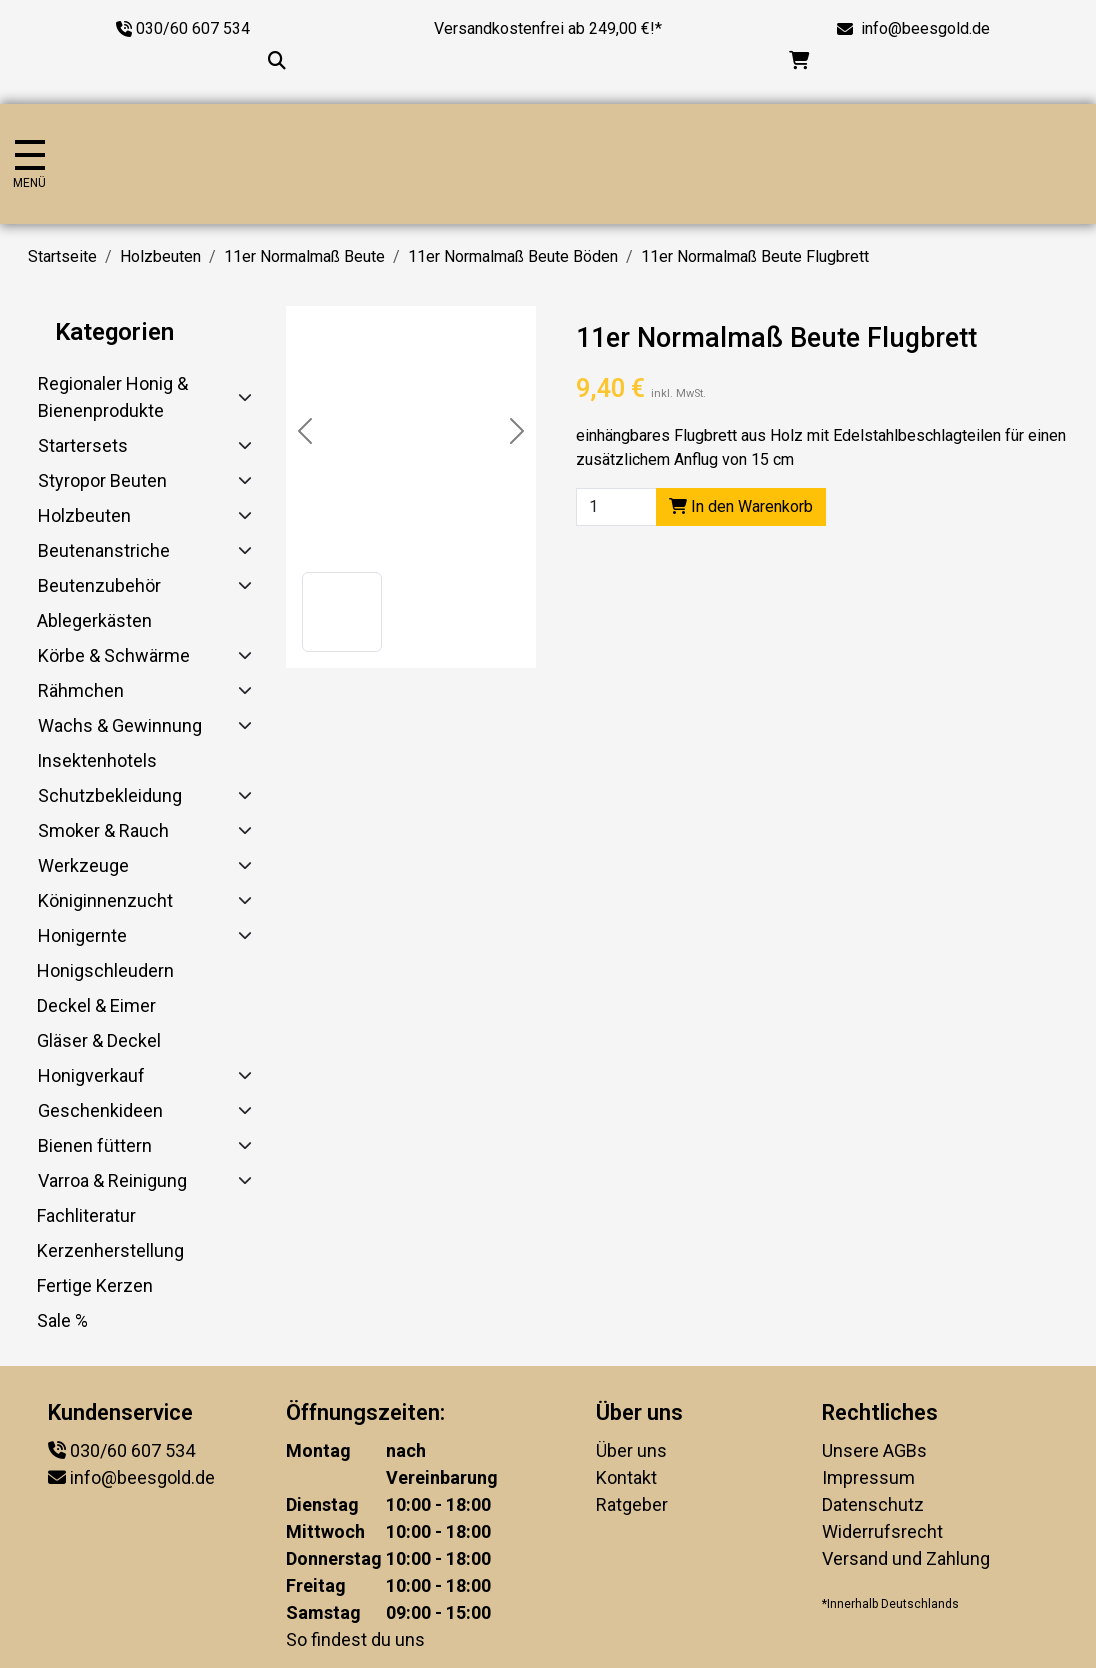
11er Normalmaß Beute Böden (513, 256)
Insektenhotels (97, 760)
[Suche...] (277, 60)
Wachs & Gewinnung (120, 725)
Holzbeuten (160, 256)
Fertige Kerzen (95, 1285)
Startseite (62, 256)
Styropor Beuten (102, 480)
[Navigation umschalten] (29, 164)
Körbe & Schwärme (114, 655)
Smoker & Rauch (103, 830)
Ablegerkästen (94, 620)
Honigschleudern (105, 970)
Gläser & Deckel (99, 1040)
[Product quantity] (616, 507)
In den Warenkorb (741, 506)
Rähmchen (81, 690)
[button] (342, 612)
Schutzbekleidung (110, 795)
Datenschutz (873, 1504)
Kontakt (626, 1477)
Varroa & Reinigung (112, 1180)
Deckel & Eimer (96, 1005)
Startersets (83, 445)
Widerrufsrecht (882, 1531)
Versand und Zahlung (906, 1558)
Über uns (631, 1450)
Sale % (62, 1320)
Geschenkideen (100, 1110)
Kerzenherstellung (110, 1250)
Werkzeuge (83, 865)
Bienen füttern (95, 1145)
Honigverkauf (91, 1075)
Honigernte (82, 935)
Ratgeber (632, 1504)
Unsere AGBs (874, 1450)
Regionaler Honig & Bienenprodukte (113, 397)
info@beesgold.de (925, 28)
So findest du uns (355, 1639)
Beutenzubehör (99, 585)
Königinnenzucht (105, 900)
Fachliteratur (86, 1215)
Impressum (868, 1477)
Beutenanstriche (104, 550)
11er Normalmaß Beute (304, 256)
